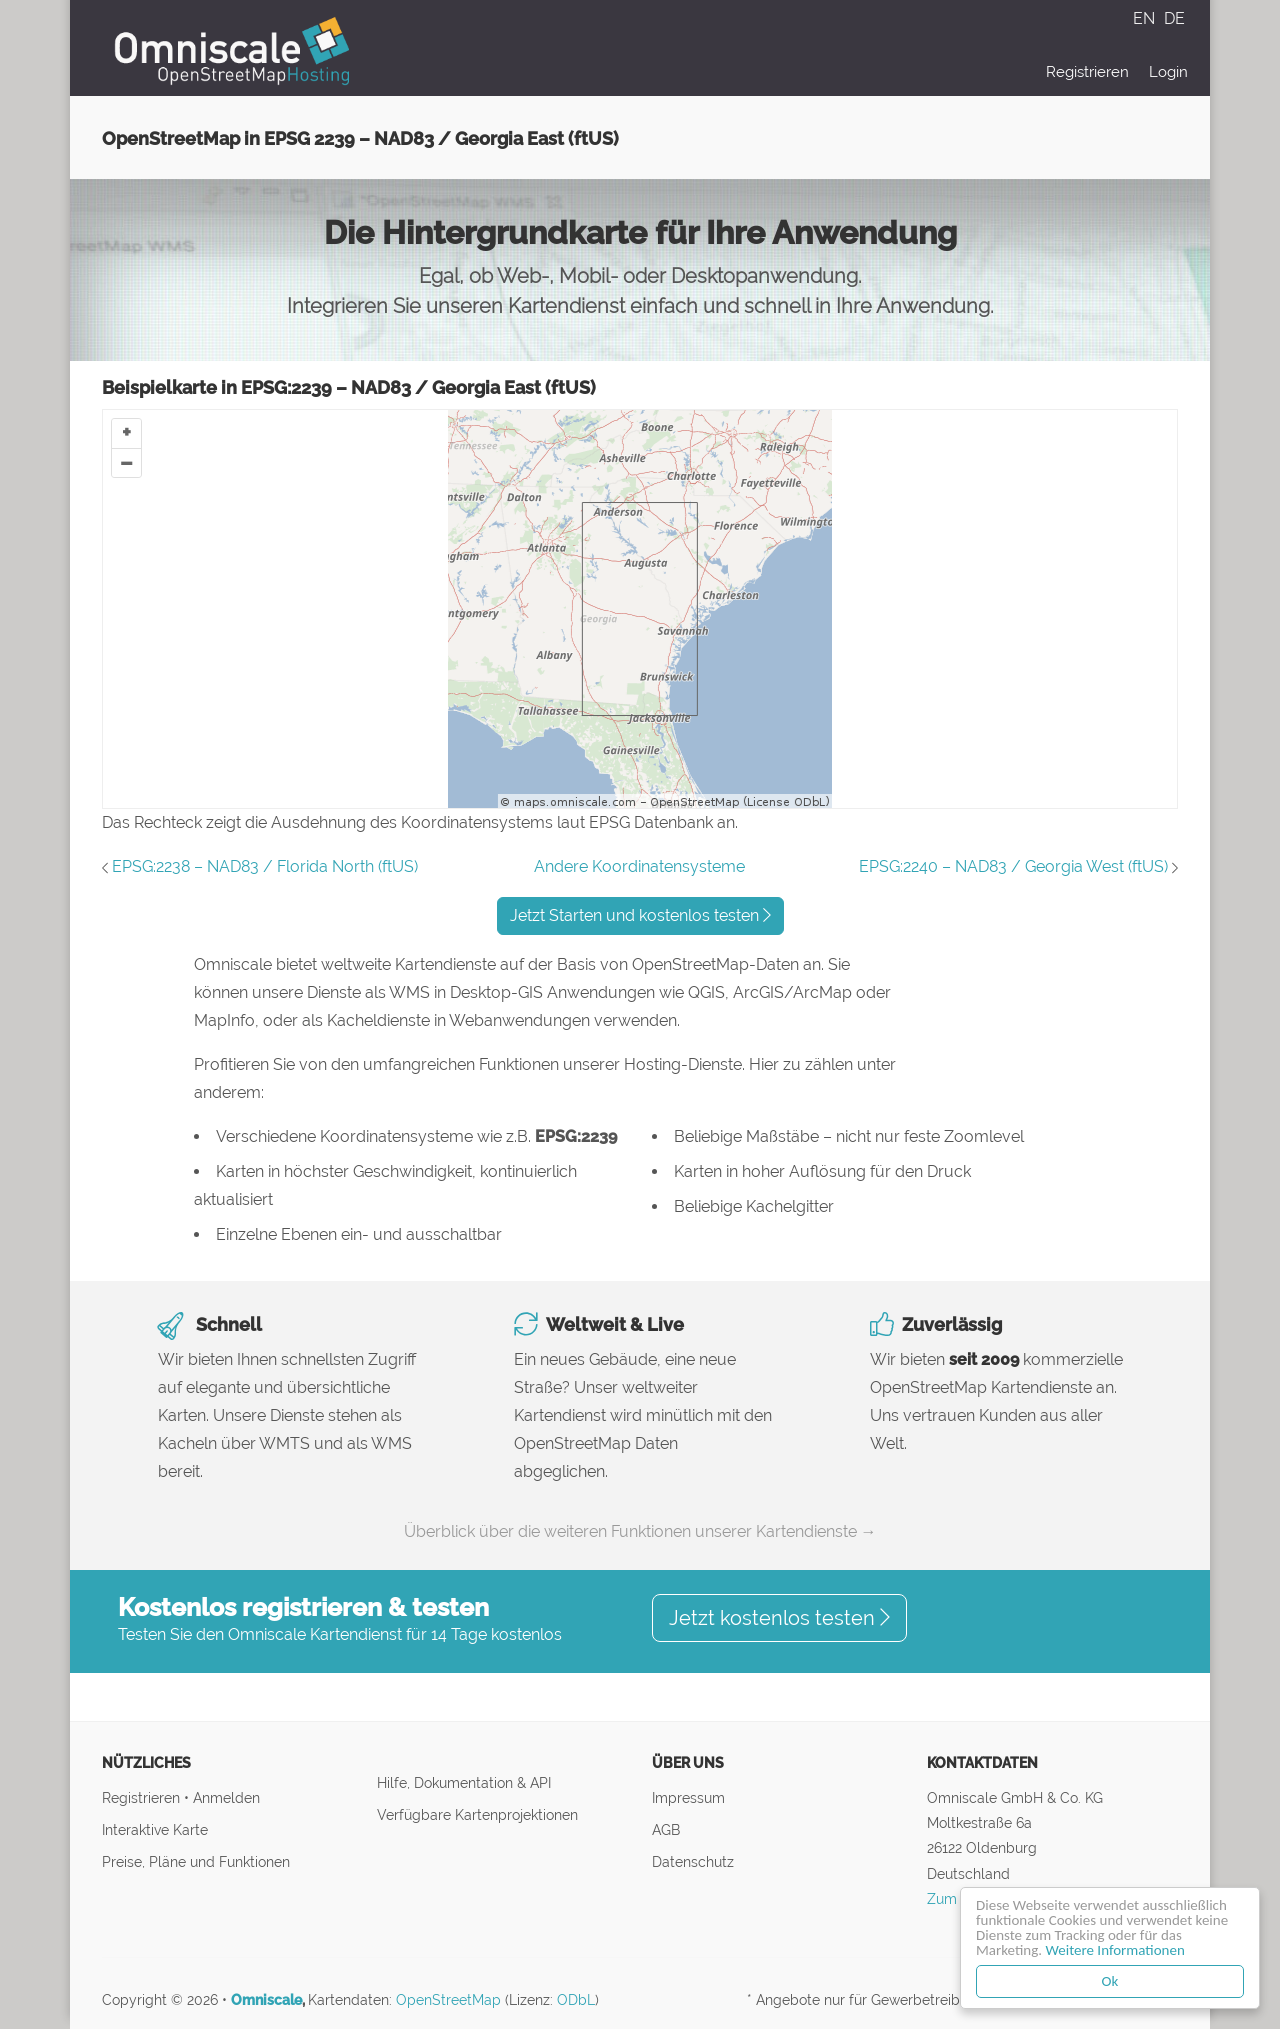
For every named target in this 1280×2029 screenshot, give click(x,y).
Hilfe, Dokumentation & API (464, 1782)
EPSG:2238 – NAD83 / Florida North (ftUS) (265, 866)
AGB (666, 1829)
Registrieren (1087, 72)
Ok (1111, 1981)
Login (1168, 72)
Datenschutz (693, 1861)
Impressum (688, 1797)
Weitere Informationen (1116, 1950)
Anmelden (226, 1797)
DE (1174, 18)
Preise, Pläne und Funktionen (196, 1861)
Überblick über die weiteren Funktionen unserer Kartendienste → (640, 1531)
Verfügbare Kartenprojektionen (477, 1814)
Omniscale (266, 2000)
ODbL (576, 2000)
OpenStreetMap (448, 2000)
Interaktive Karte (155, 1829)
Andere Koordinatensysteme (639, 866)
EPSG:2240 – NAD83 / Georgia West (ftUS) (1013, 866)
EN (1146, 18)
